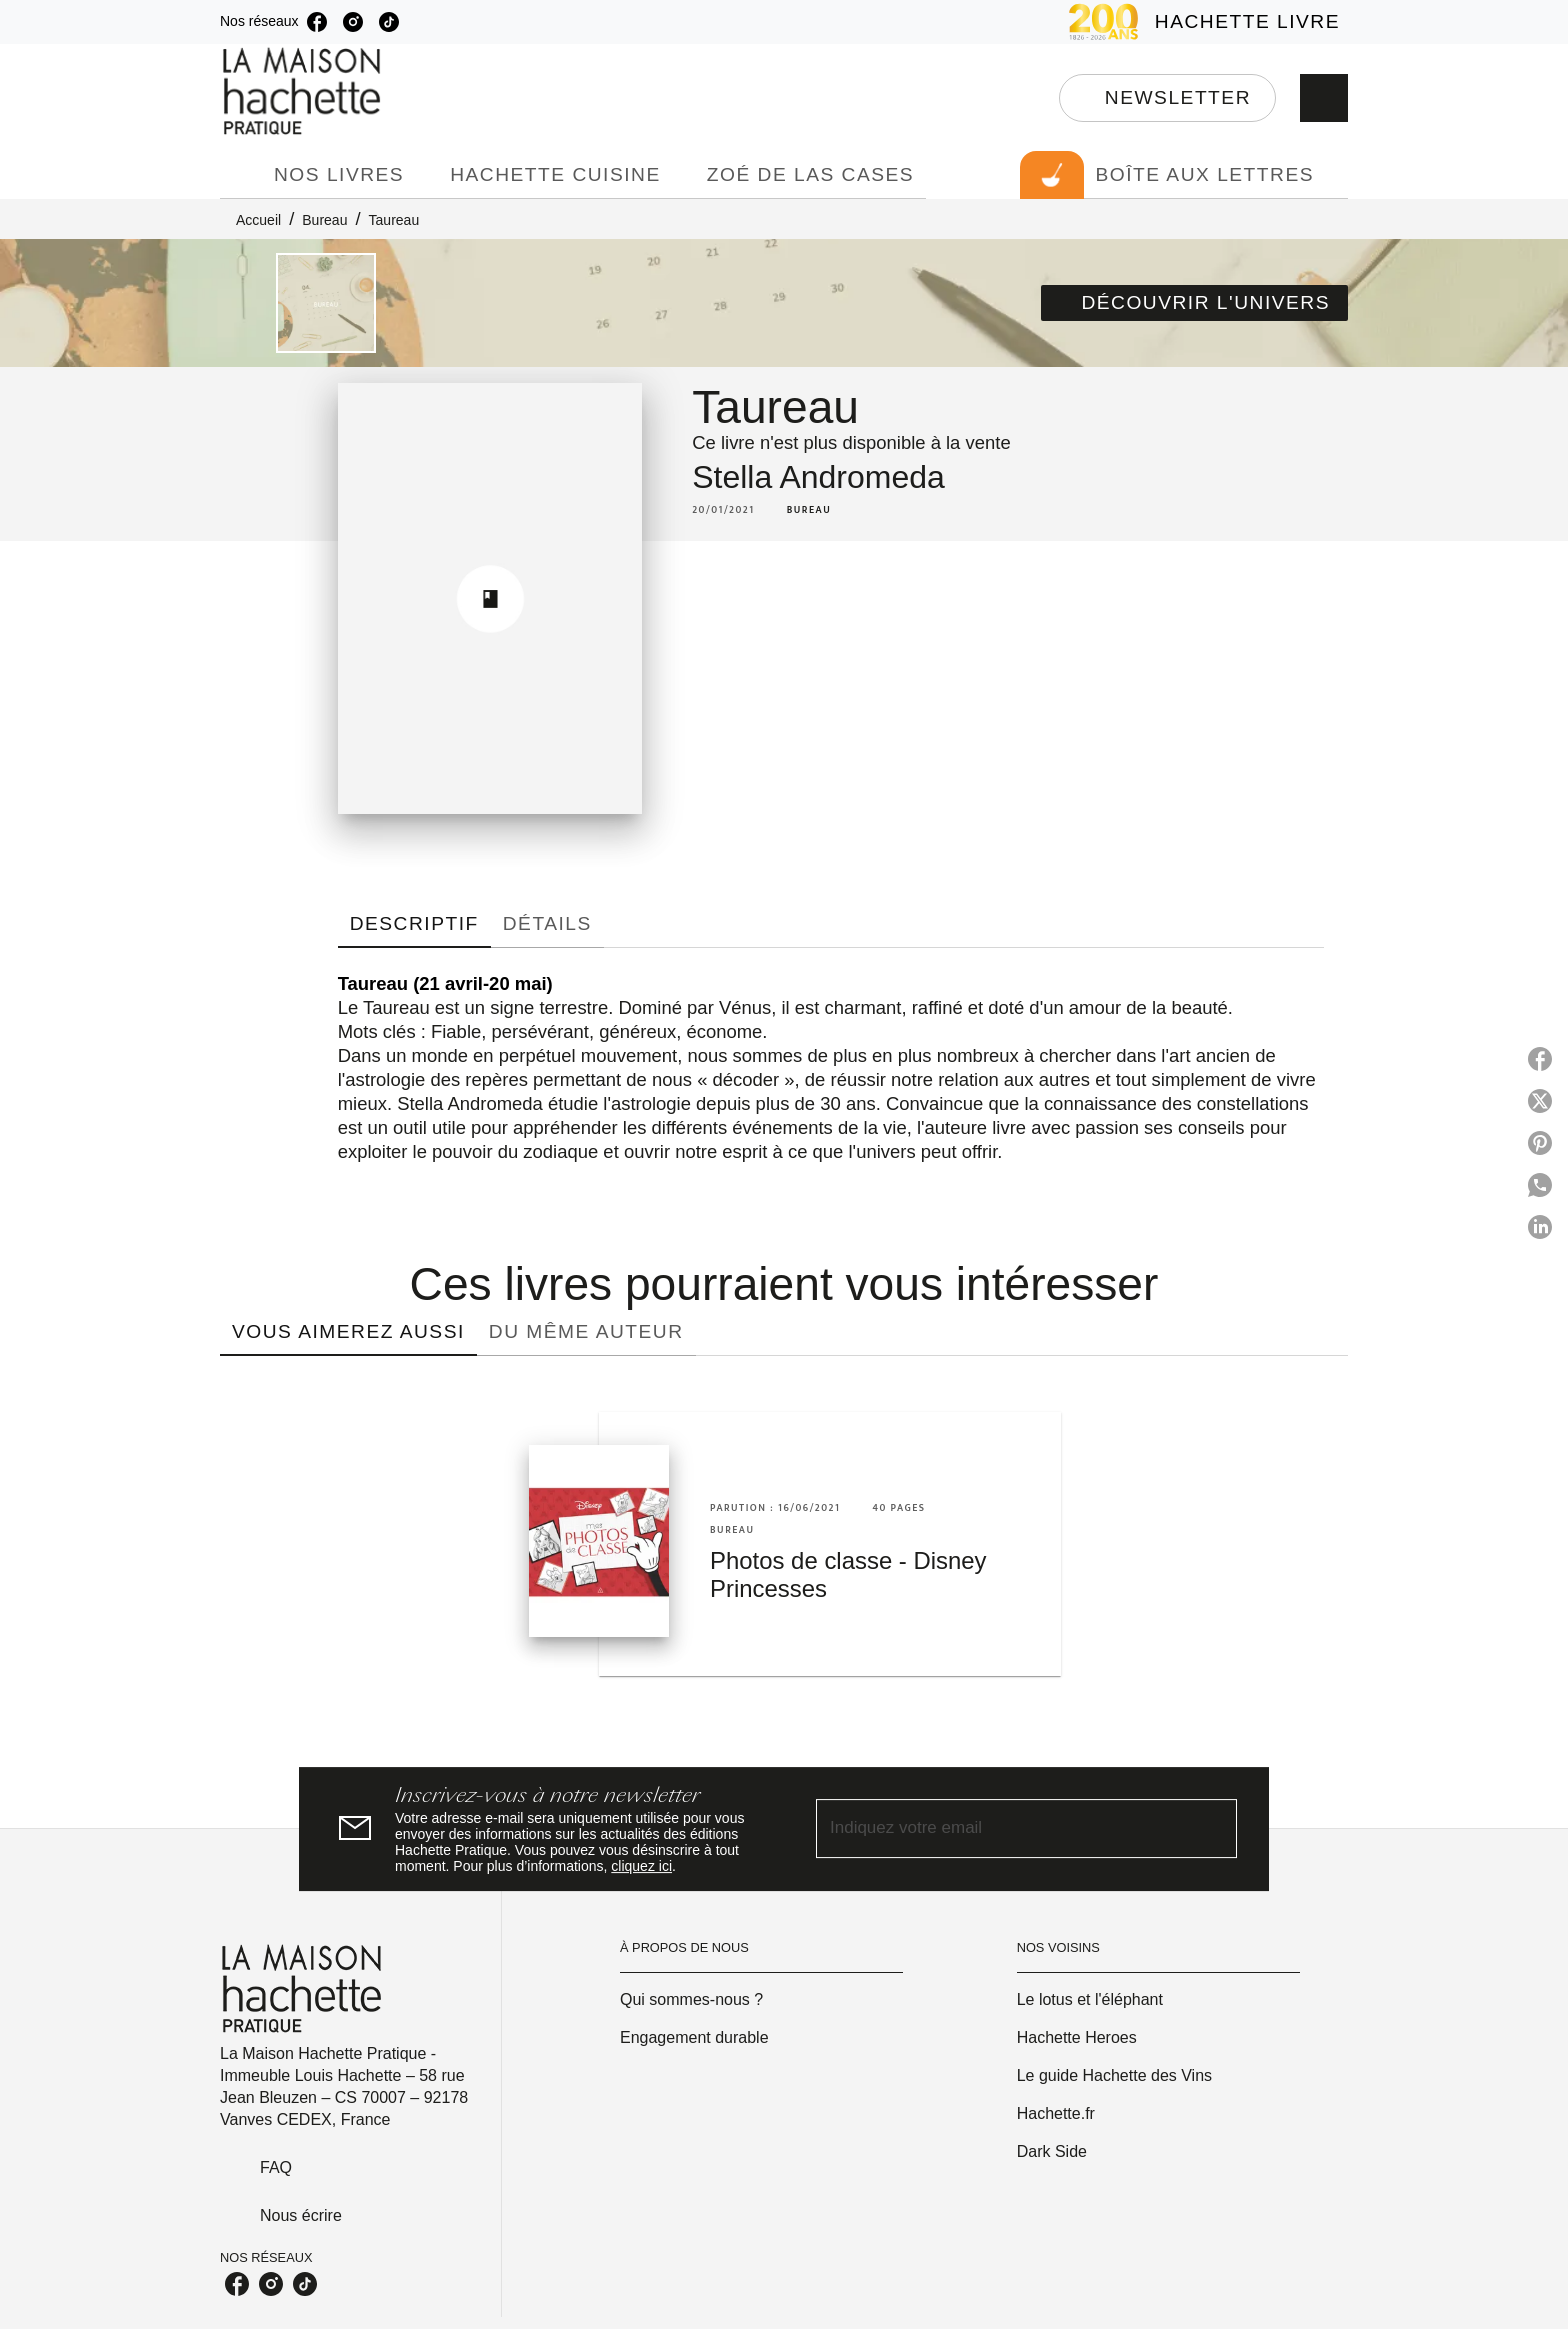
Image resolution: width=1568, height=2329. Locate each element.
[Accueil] (304, 91)
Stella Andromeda (818, 477)
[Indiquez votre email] (1001, 1829)
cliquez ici (641, 1866)
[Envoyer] (1213, 1829)
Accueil (258, 220)
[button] (1167, 98)
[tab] (241, 175)
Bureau (324, 220)
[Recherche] (1324, 98)
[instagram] (353, 22)
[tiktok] (389, 22)
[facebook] (317, 22)
